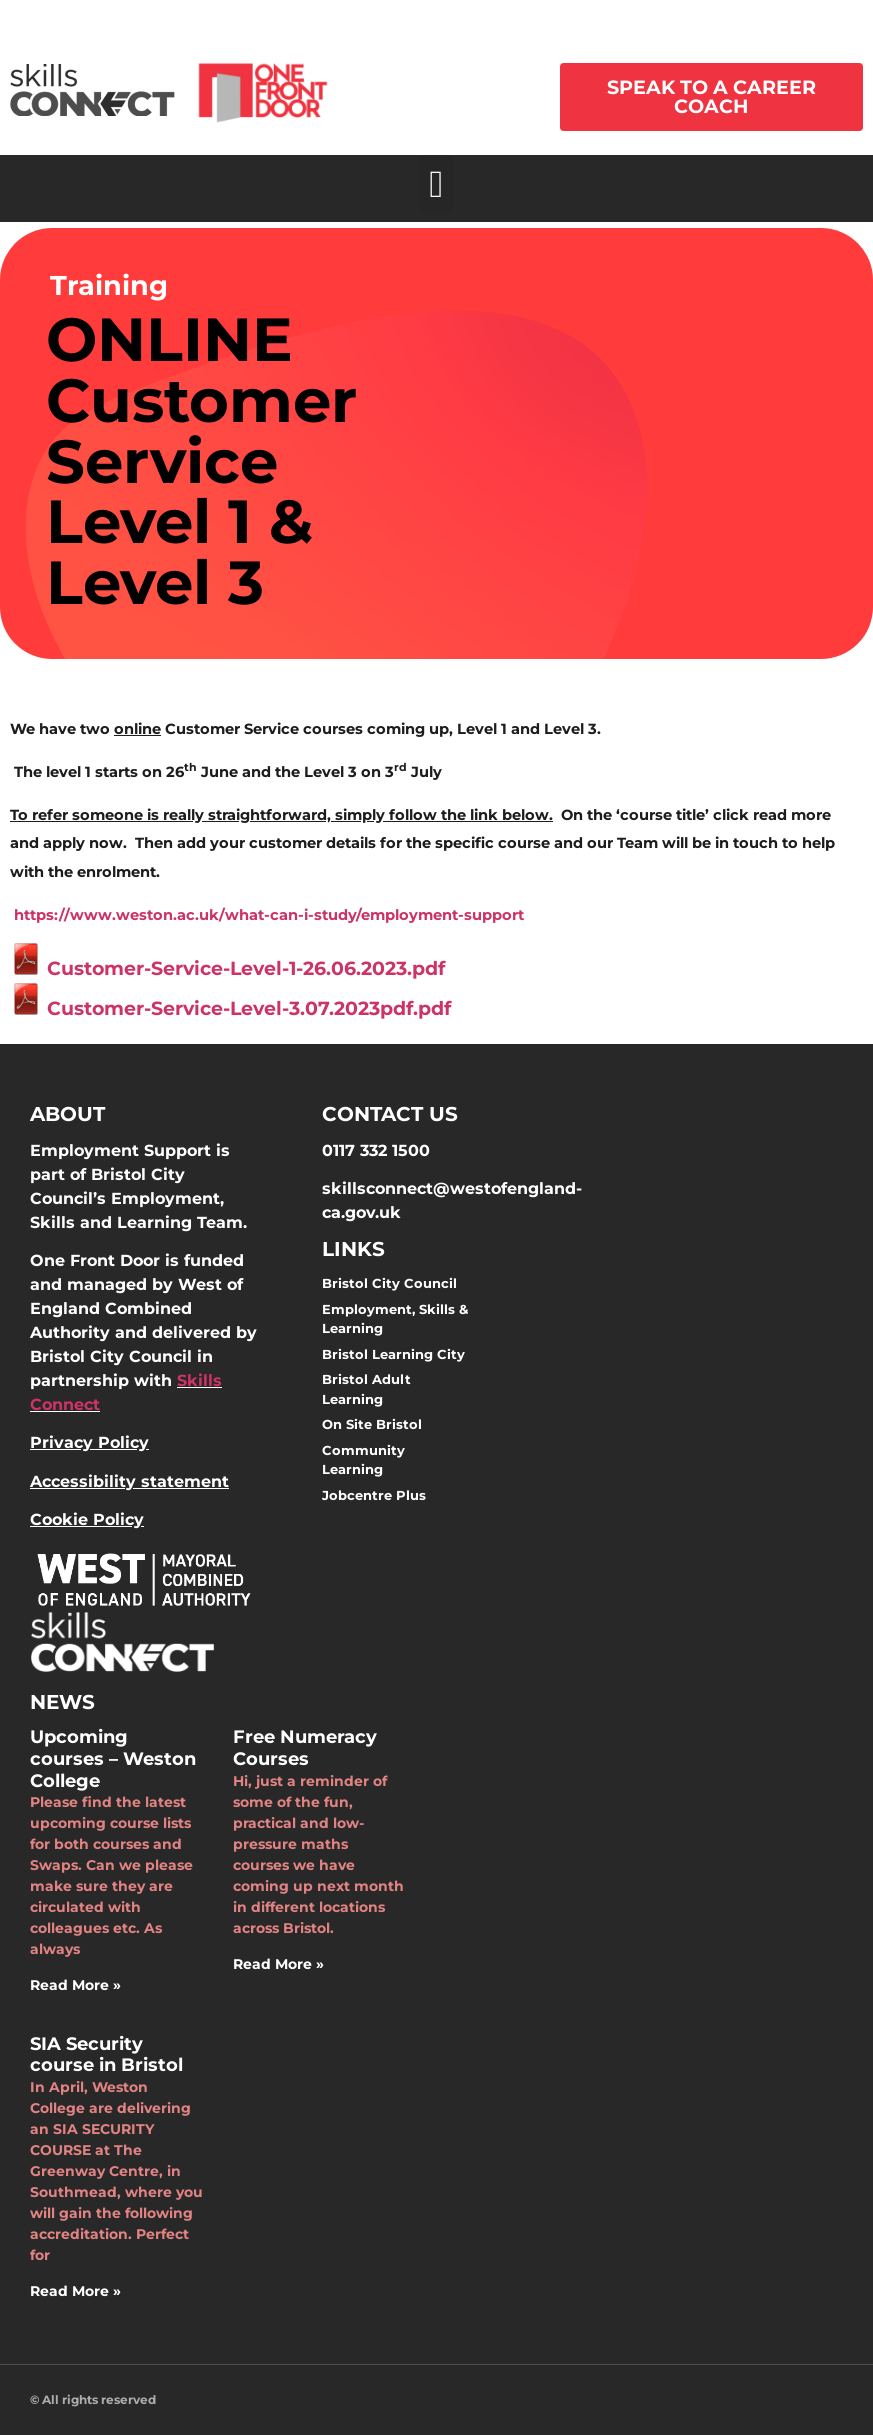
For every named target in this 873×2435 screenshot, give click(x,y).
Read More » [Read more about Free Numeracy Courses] (278, 1964)
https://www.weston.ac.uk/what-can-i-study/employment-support (269, 915)
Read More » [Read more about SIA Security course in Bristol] (75, 2291)
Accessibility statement (129, 1481)
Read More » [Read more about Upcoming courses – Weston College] (75, 1985)
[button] (436, 183)
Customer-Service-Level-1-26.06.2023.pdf (227, 968)
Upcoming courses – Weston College (113, 1758)
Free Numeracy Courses (305, 1748)
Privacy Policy (89, 1442)
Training (109, 285)
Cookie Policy (87, 1519)
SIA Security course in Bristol (106, 2055)
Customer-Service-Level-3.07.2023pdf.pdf (230, 1008)
